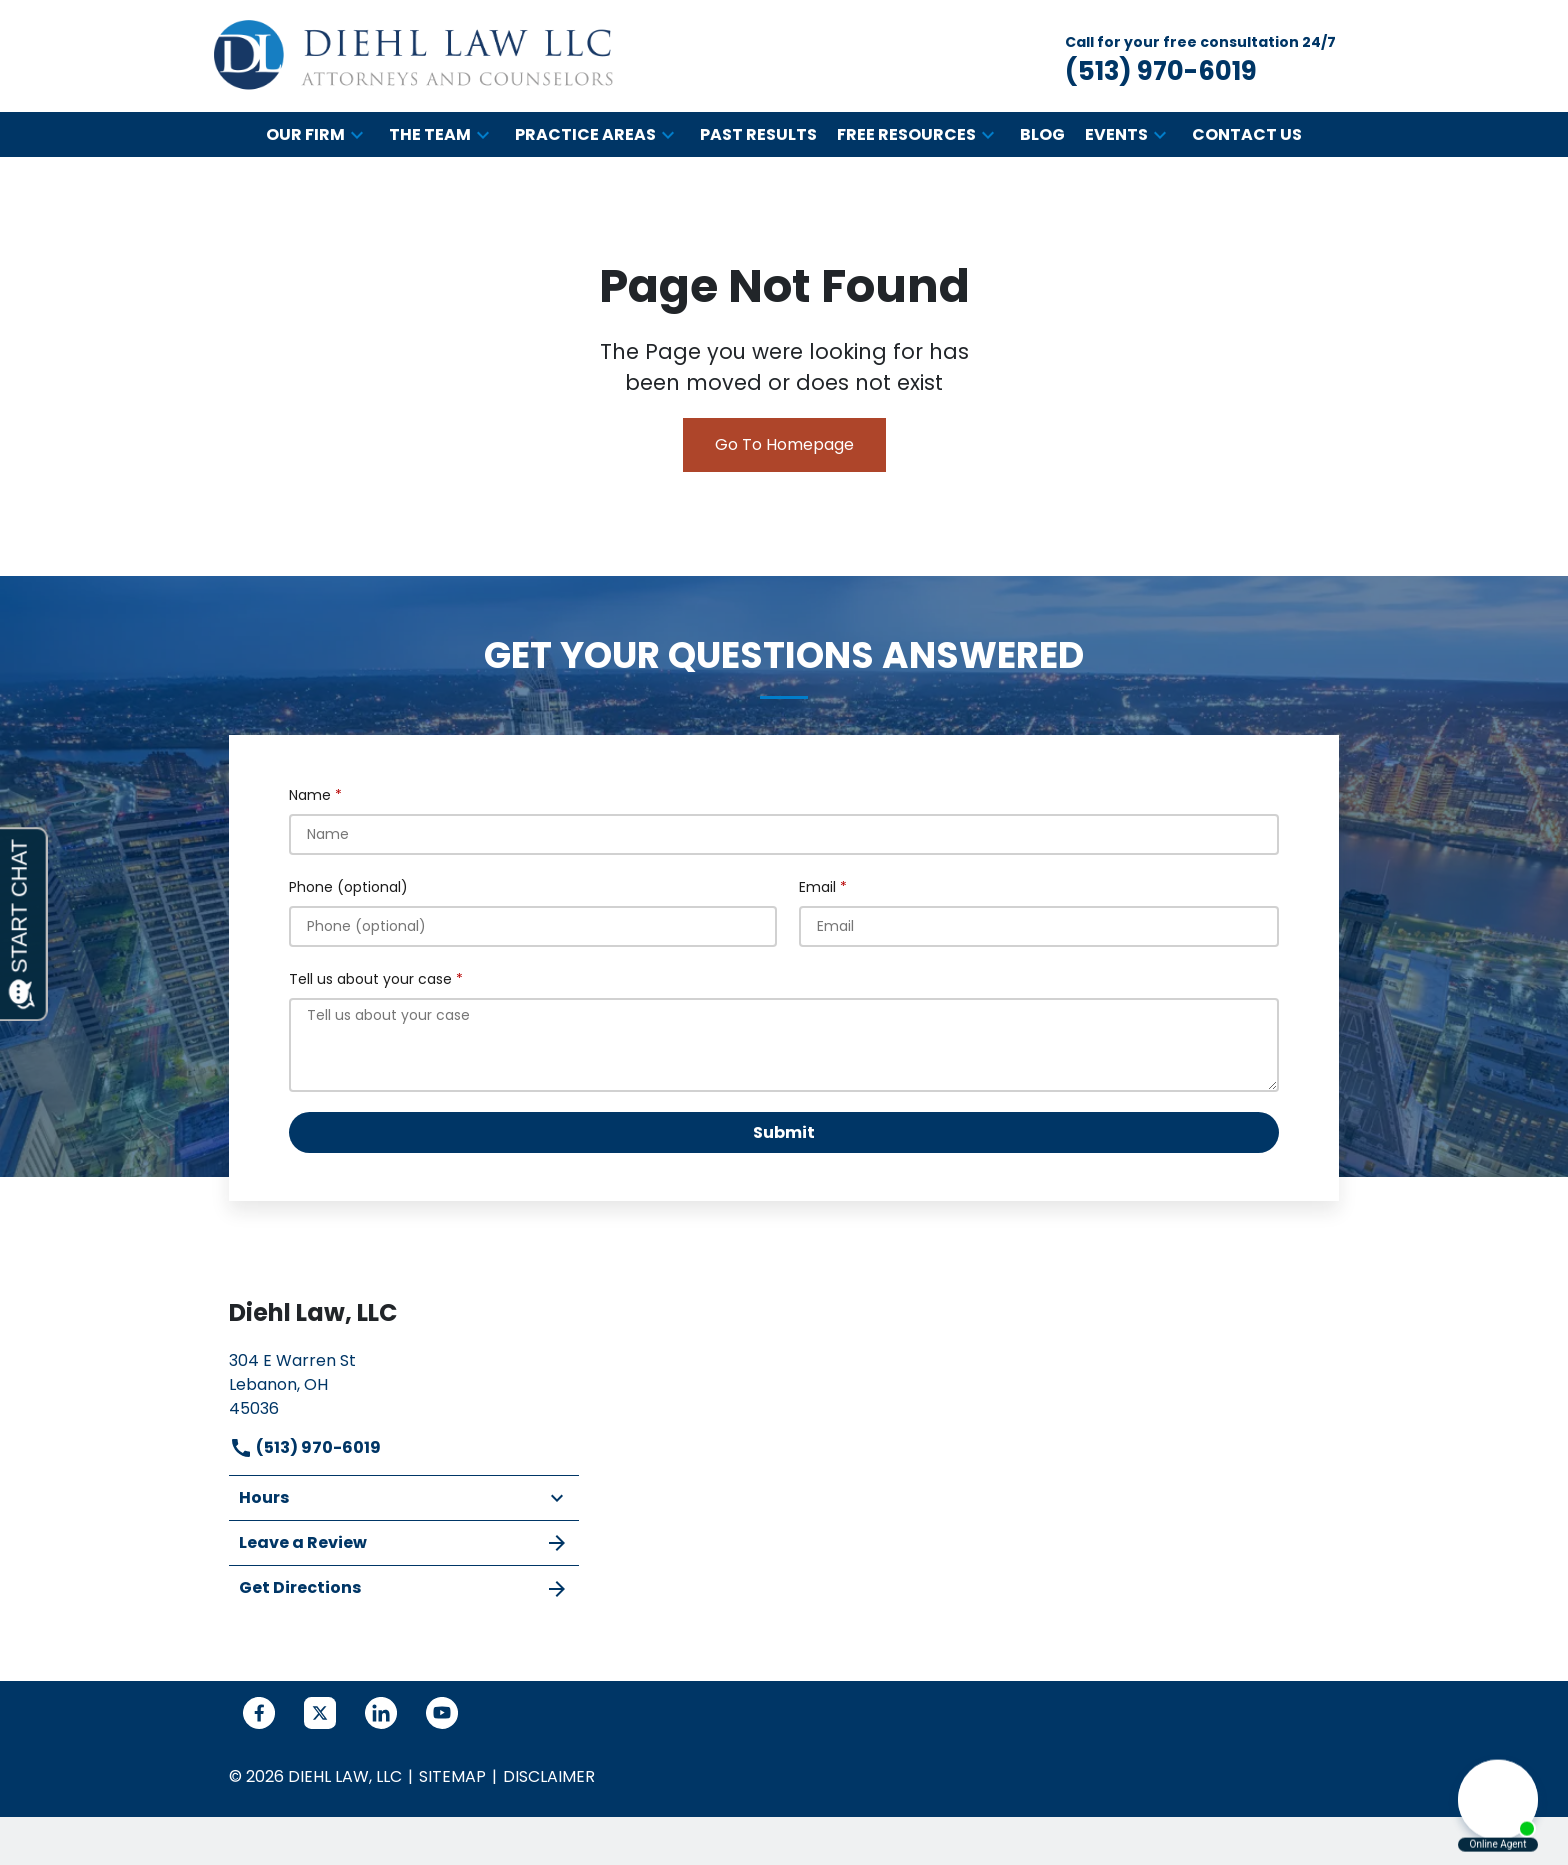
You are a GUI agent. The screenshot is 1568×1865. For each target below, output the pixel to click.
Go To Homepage (784, 444)
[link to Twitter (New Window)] (320, 1713)
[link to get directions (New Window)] (404, 1382)
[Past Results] (758, 135)
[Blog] (1042, 135)
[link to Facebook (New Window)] (259, 1713)
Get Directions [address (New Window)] (404, 1588)
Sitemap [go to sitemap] (452, 1776)
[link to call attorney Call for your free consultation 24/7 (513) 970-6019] (1200, 56)
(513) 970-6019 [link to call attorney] (305, 1447)
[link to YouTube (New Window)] (442, 1713)
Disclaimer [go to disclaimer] (549, 1776)
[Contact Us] (1247, 135)
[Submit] (784, 1132)
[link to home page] (414, 55)
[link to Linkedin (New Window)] (381, 1713)
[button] (357, 134)
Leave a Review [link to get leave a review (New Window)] (404, 1543)
